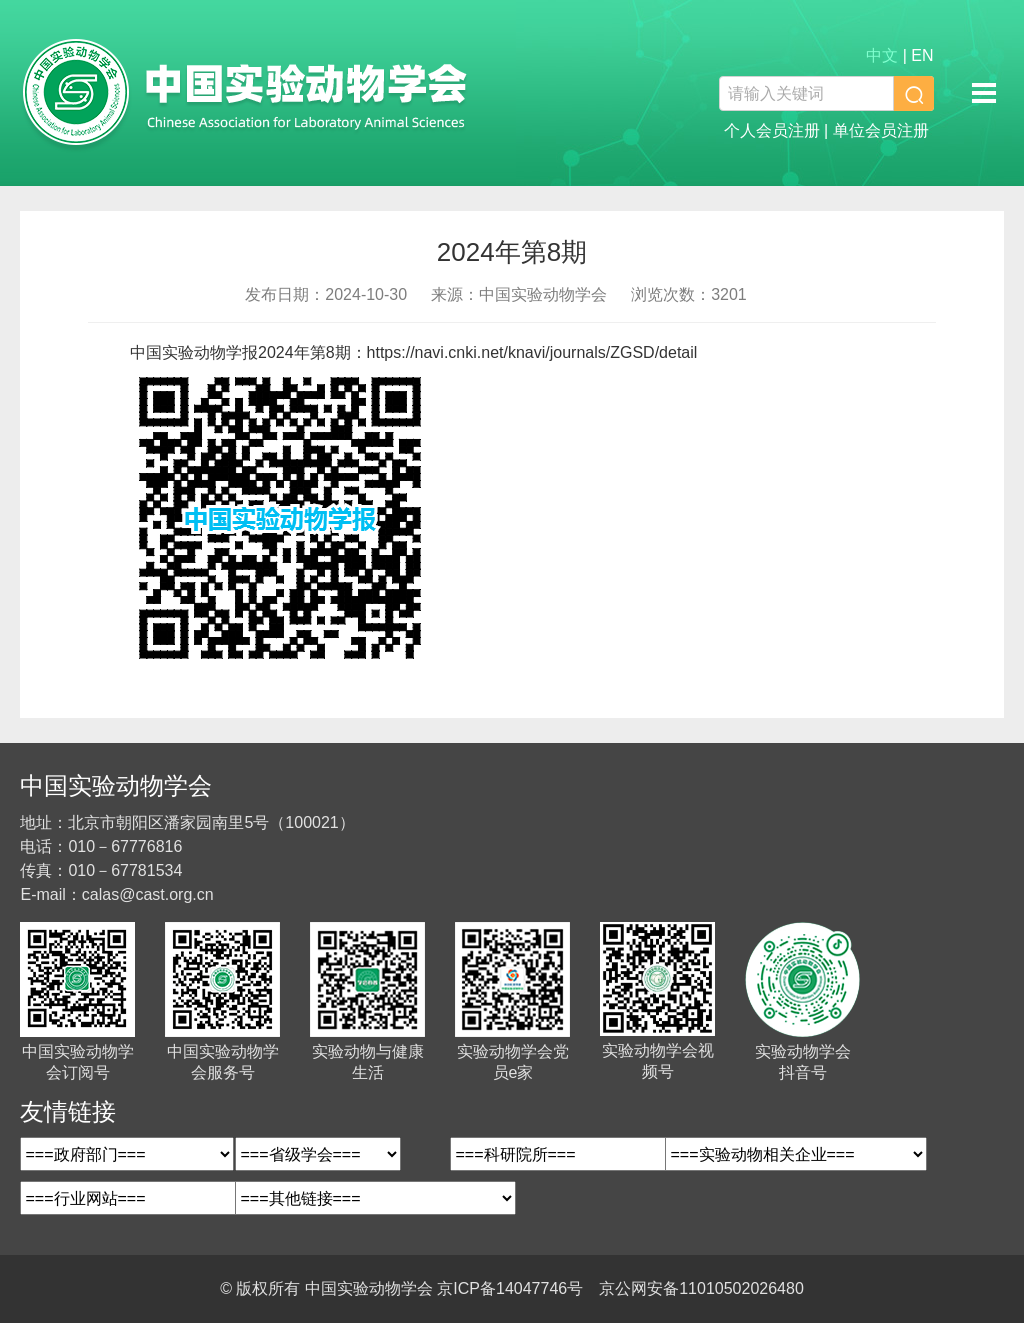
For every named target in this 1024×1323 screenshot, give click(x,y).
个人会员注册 (772, 130)
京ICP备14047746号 (510, 1288)
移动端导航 (984, 93)
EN (922, 55)
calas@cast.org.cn (148, 894)
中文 (882, 55)
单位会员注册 (881, 130)
